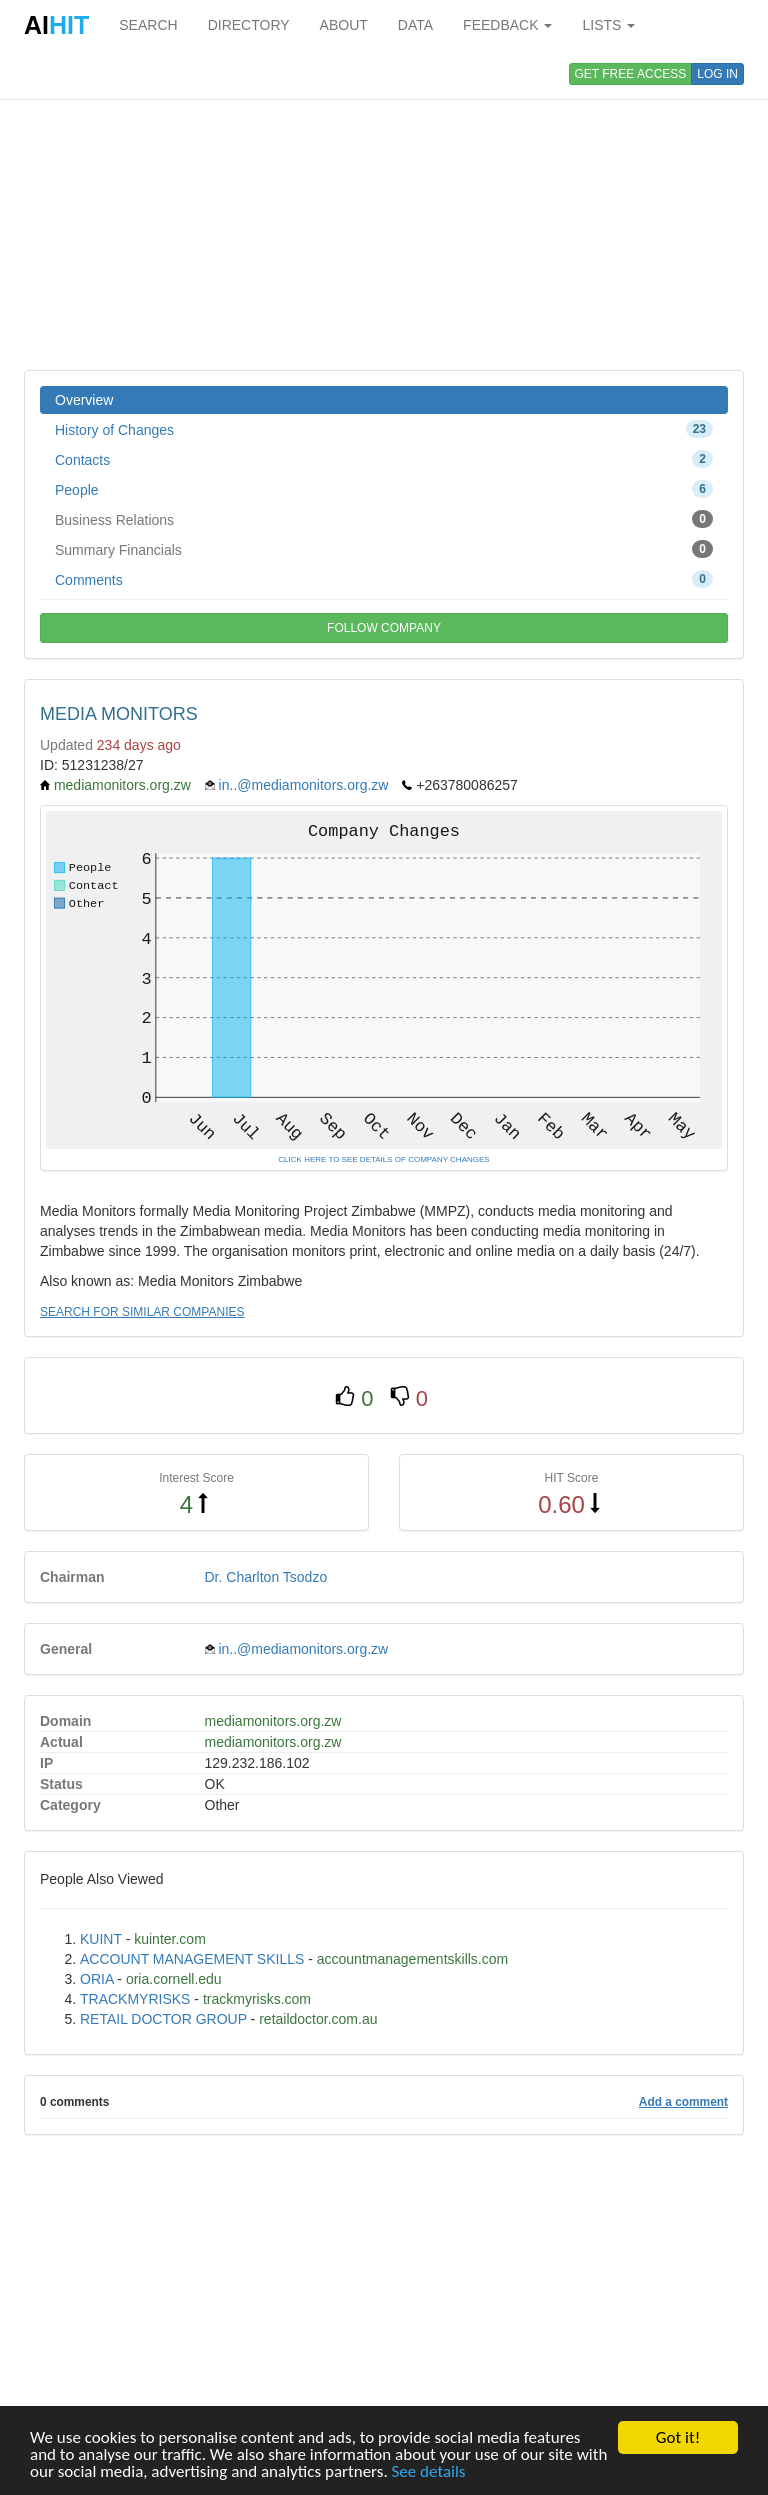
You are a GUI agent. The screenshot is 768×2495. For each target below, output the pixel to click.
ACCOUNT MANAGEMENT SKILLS (192, 1959)
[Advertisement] (384, 210)
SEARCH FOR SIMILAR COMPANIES (142, 1312)
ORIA (96, 1979)
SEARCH (148, 25)
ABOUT (344, 25)
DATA (415, 25)
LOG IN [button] (717, 74)
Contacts (384, 459)
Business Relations (384, 519)
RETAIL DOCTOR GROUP (163, 2019)
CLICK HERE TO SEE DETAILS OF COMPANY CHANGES (383, 1159)
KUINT (101, 1939)
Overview (84, 400)
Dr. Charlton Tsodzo (266, 1577)
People (384, 489)
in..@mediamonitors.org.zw (304, 785)
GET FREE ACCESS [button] (631, 74)
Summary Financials (384, 549)
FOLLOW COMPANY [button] (384, 628)
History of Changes (384, 429)
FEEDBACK (507, 25)
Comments (384, 579)
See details (429, 2472)
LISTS (608, 25)
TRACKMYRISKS (135, 1999)
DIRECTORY (249, 25)
